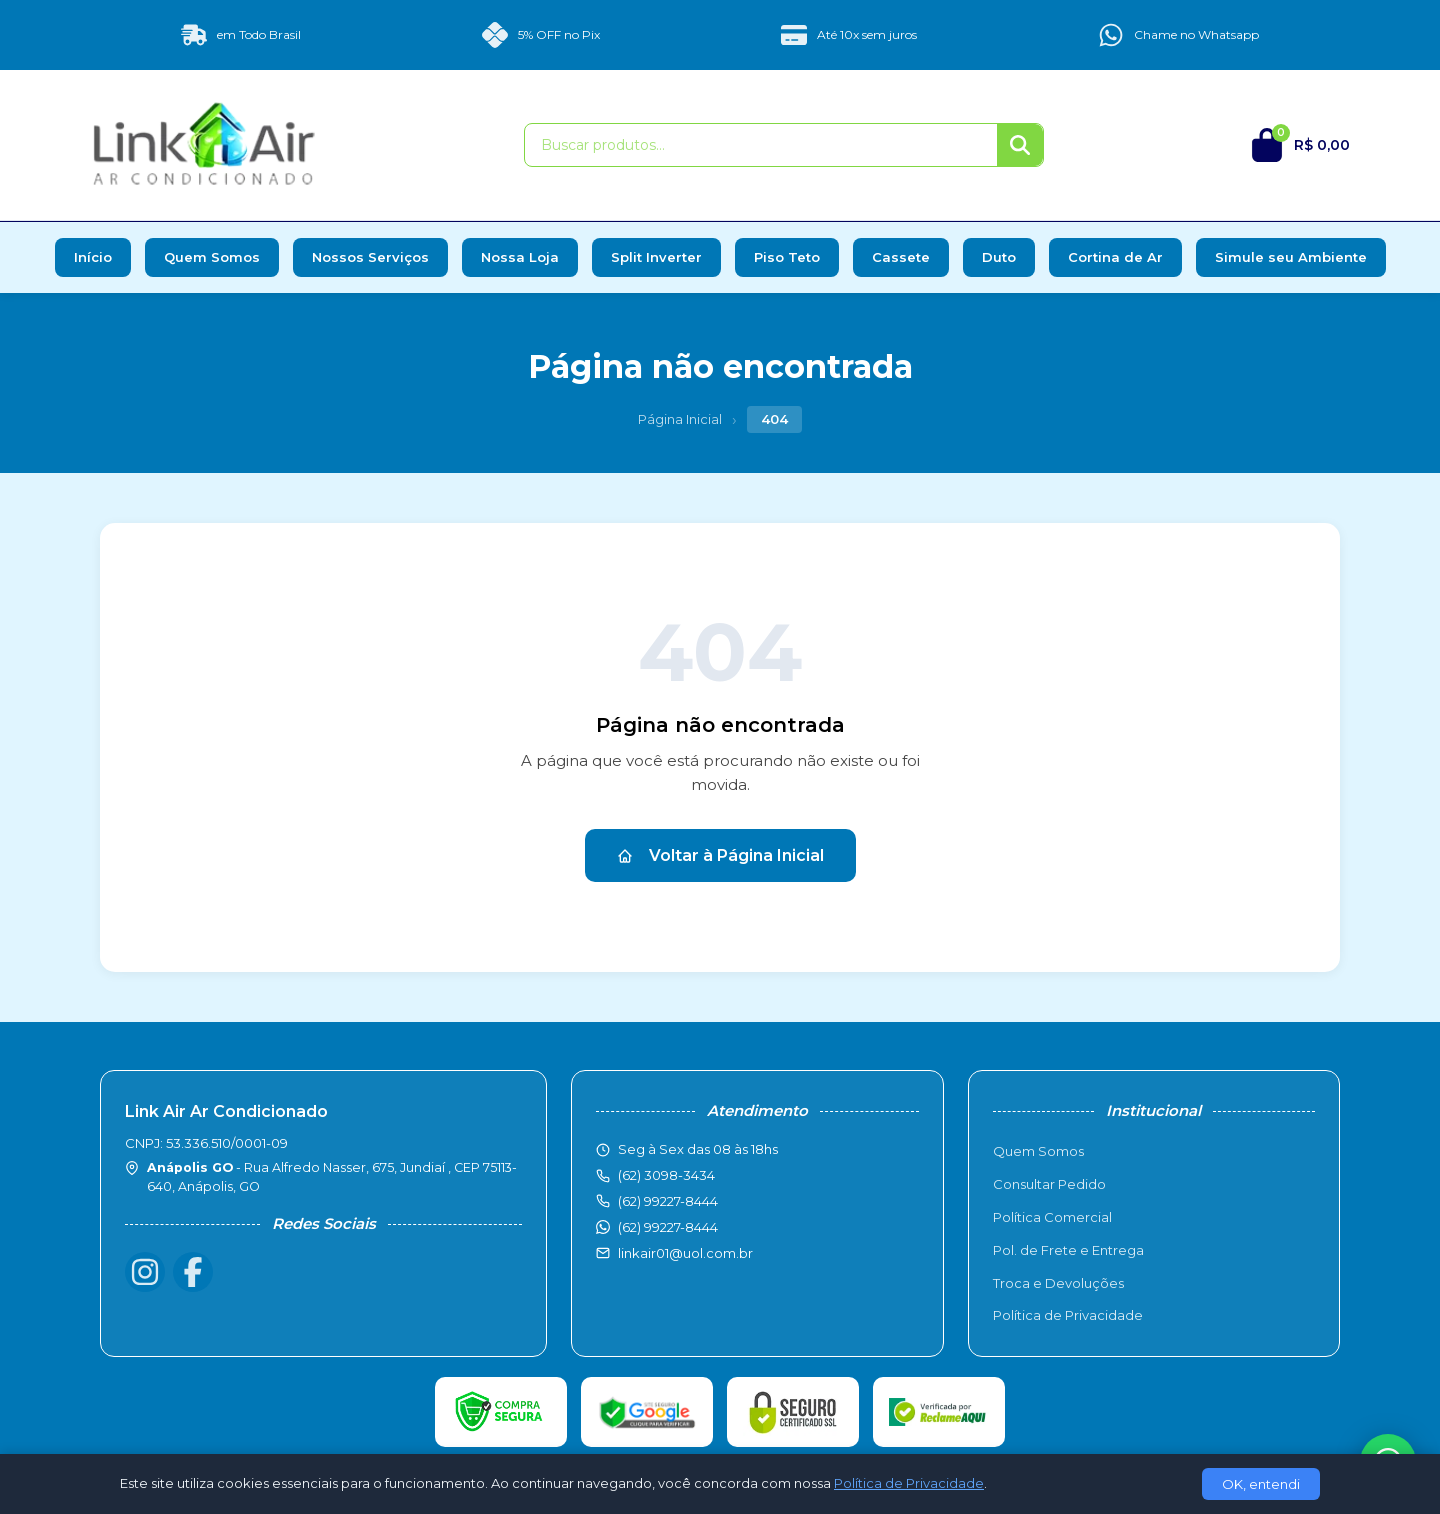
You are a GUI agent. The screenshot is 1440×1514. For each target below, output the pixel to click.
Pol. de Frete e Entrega (1068, 1250)
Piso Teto (787, 257)
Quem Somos (212, 257)
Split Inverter (656, 257)
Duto (999, 257)
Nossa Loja (520, 257)
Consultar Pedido (1049, 1184)
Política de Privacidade (1068, 1315)
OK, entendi (1261, 1484)
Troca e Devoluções (1058, 1283)
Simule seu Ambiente (1291, 257)
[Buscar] (1020, 145)
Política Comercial (1052, 1217)
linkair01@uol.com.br (685, 1253)
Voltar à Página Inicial (720, 855)
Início (93, 257)
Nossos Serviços (370, 257)
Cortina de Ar (1115, 257)
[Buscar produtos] (761, 145)
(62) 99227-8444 (668, 1227)
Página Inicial (680, 419)
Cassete (901, 257)
